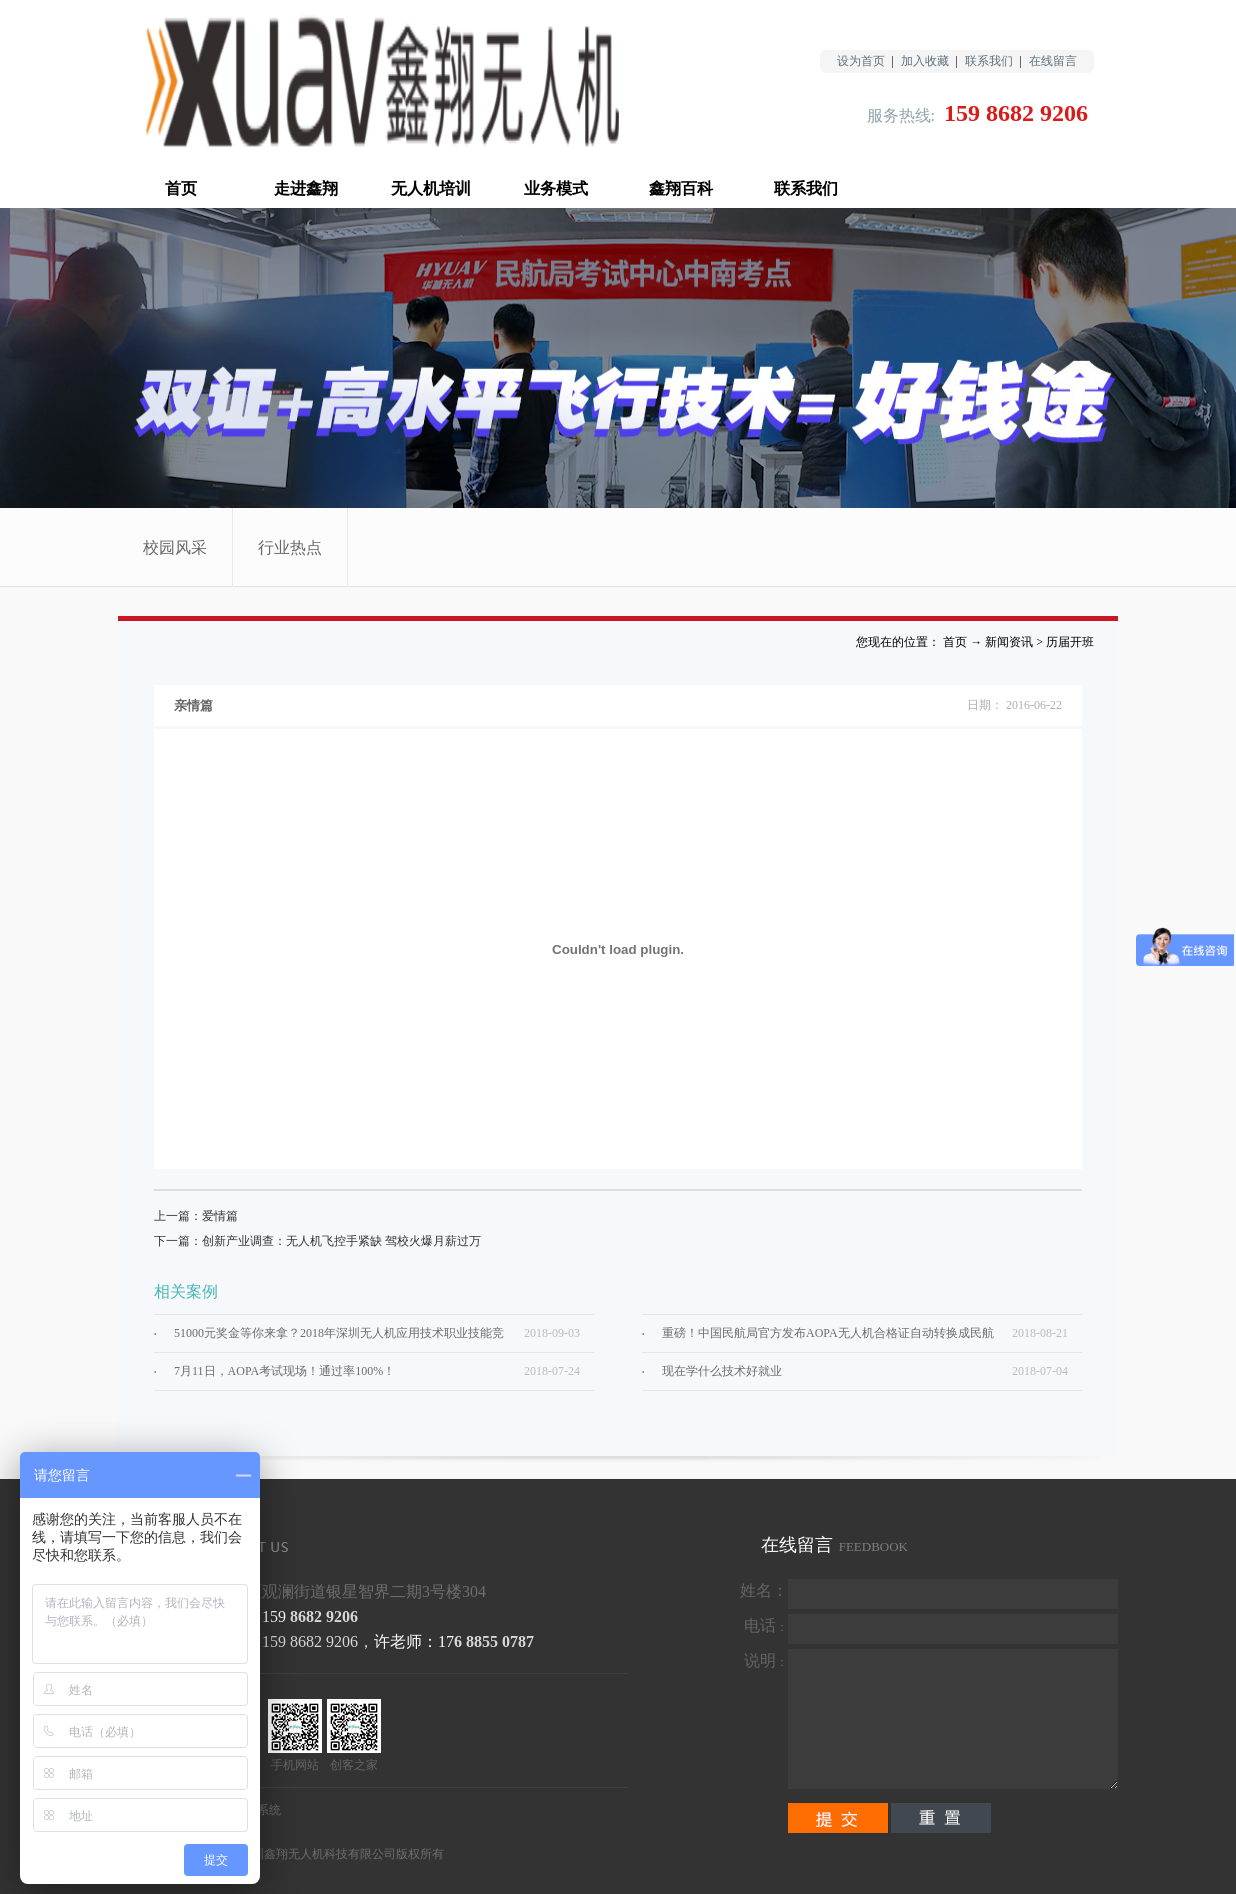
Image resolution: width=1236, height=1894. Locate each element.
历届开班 (1070, 642)
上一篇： (196, 1216)
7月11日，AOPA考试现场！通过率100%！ (284, 1371)
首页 (181, 188)
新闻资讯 (1009, 642)
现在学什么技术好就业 (722, 1371)
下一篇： (317, 1241)
